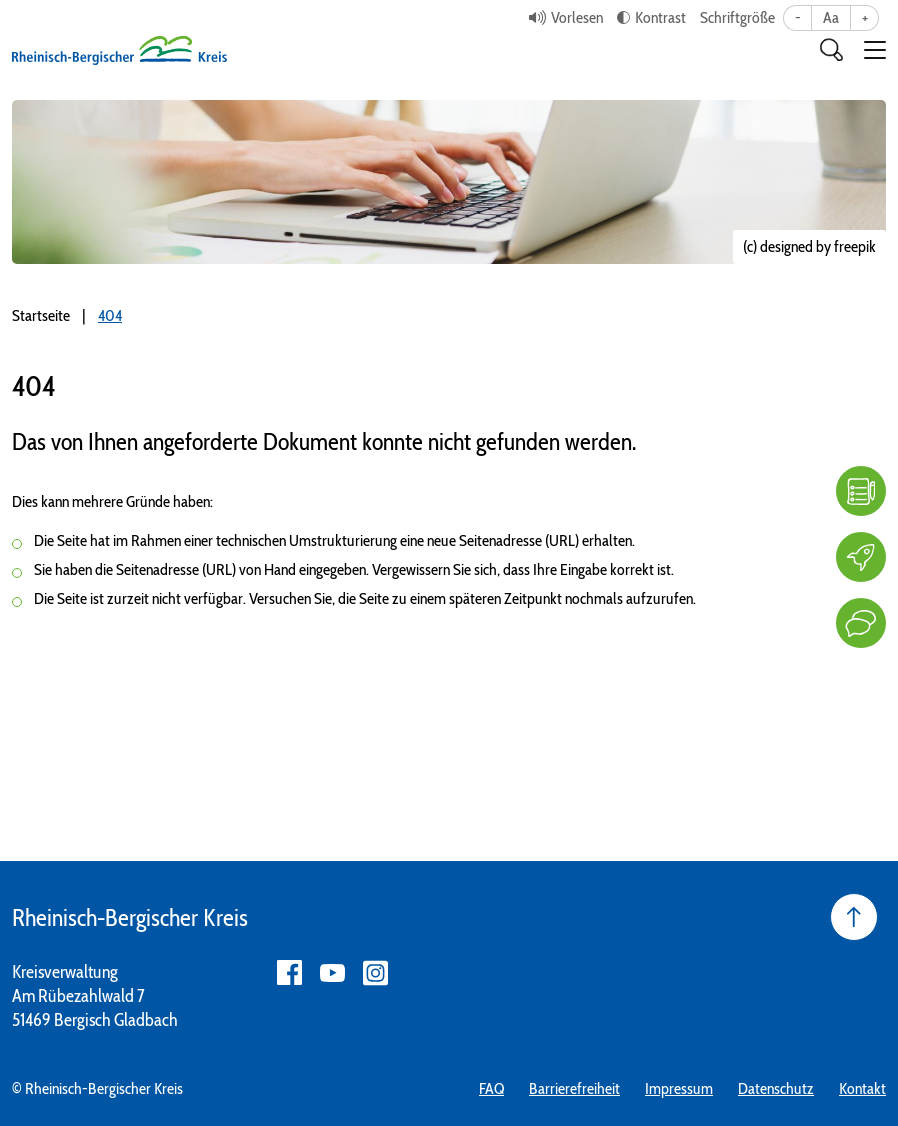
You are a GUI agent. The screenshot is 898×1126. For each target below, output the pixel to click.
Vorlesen (577, 17)
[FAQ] (861, 491)
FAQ (491, 1088)
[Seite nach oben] (854, 917)
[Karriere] (861, 557)
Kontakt (862, 1088)
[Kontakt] (861, 623)
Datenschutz (776, 1088)
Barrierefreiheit (574, 1088)
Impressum (679, 1088)
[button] (875, 50)
